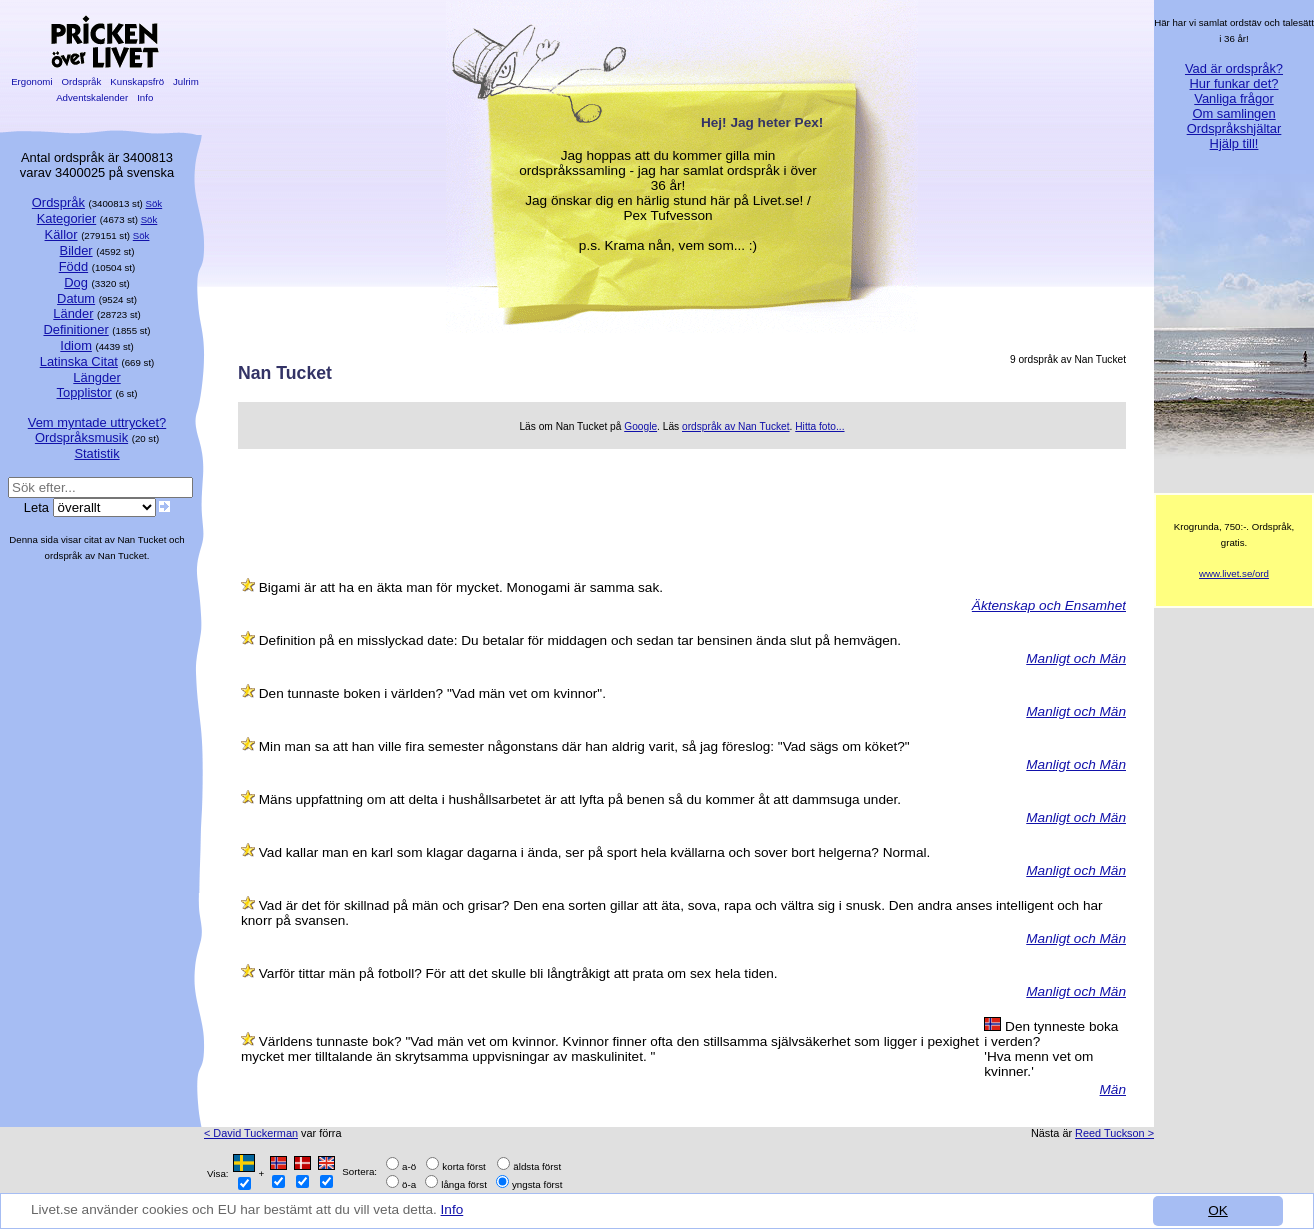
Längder (96, 377)
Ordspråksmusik (81, 437)
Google (640, 426)
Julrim (185, 81)
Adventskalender (92, 97)
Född (73, 266)
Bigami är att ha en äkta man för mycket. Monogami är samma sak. (461, 587)
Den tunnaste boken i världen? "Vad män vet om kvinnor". (432, 693)
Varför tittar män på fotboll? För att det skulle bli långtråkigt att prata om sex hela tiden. (518, 973)
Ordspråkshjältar (1234, 128)
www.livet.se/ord (1234, 573)
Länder (73, 313)
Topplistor (84, 392)
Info (452, 1209)
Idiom (76, 345)
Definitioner (75, 329)
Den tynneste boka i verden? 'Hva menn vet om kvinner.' (1051, 1049)
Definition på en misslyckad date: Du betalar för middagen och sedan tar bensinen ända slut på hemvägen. (580, 640)
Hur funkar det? (1234, 83)
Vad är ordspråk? (1234, 68)
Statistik (96, 453)
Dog (76, 282)
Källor (61, 234)
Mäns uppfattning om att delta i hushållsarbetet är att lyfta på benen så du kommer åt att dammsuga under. (580, 799)
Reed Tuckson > (1114, 1133)
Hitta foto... (819, 426)
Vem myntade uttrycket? (97, 422)
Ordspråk (81, 81)
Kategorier (67, 218)
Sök (154, 203)
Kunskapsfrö (137, 81)
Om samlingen (1233, 113)
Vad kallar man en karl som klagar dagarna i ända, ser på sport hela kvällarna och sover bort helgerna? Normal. (594, 852)
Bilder (76, 250)
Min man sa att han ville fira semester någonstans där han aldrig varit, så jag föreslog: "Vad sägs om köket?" (584, 746)
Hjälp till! (1234, 143)
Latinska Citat (79, 361)
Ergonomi (31, 81)
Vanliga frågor (1233, 98)
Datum (76, 298)
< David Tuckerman (251, 1133)
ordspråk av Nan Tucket (736, 426)
